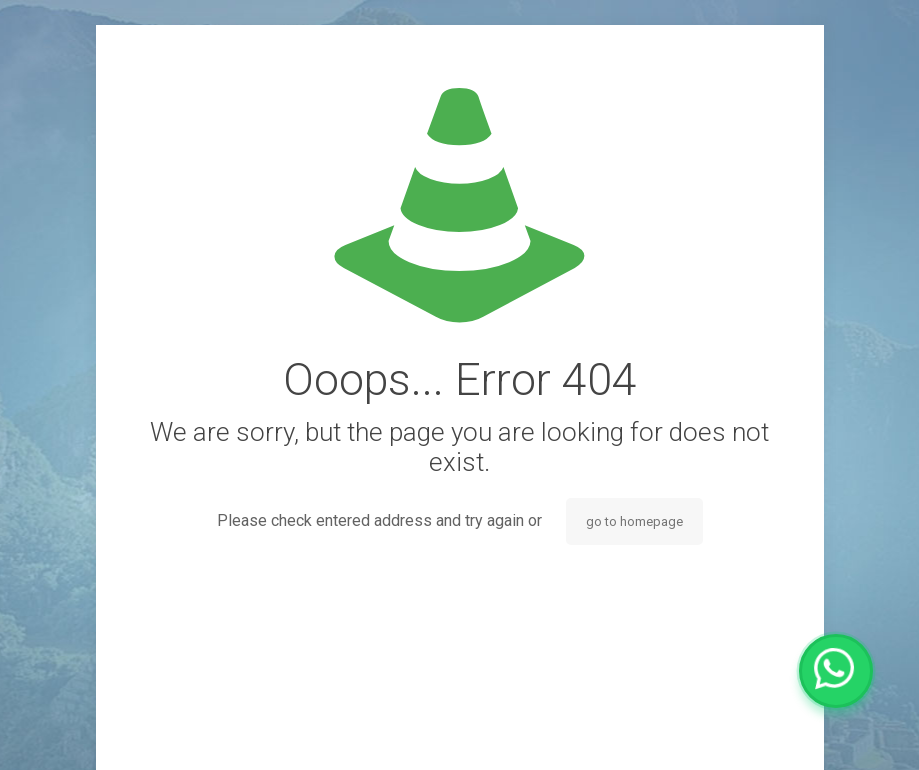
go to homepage (634, 521)
